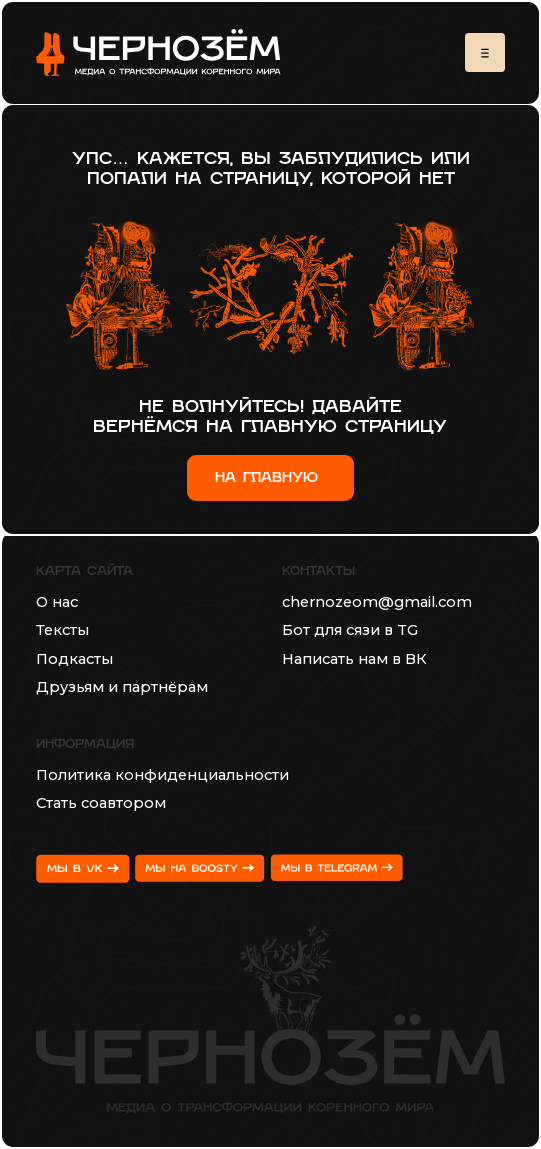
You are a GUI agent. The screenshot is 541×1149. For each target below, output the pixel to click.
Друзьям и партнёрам (122, 687)
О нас (57, 602)
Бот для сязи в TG (350, 630)
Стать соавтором (101, 803)
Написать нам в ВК (354, 659)
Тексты (62, 630)
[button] (484, 52)
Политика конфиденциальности (162, 775)
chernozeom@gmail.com (377, 602)
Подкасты (74, 659)
